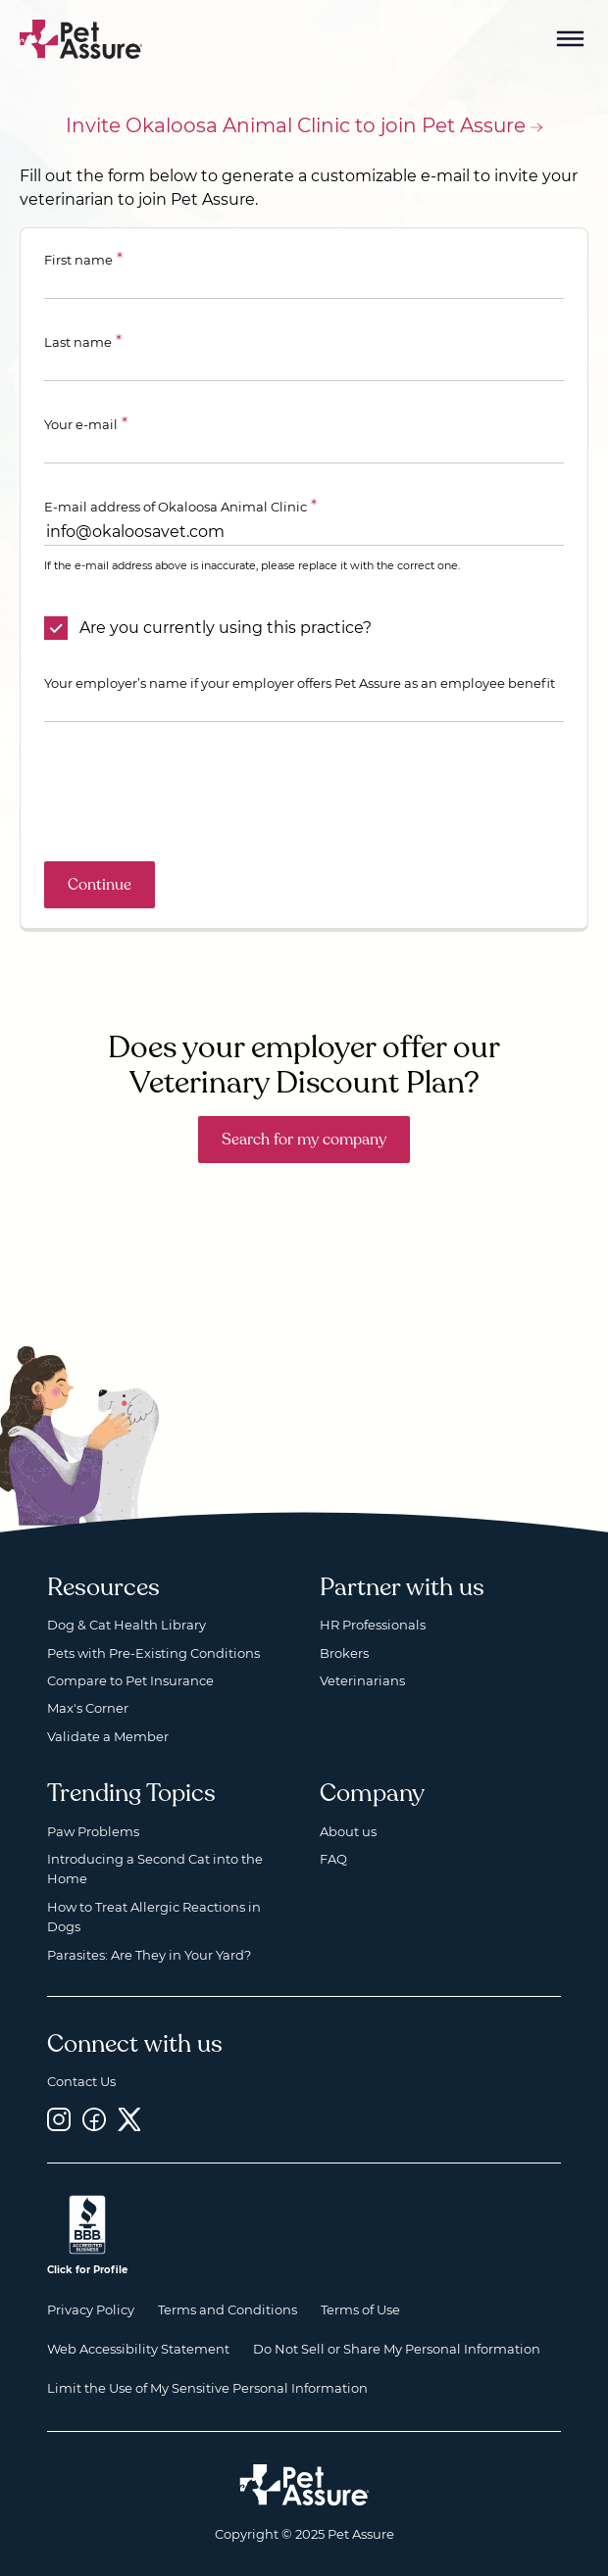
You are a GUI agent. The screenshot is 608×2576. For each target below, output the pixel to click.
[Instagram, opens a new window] (59, 2120)
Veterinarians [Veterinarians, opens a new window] (362, 1680)
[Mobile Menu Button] (570, 39)
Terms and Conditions (227, 2309)
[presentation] (193, 791)
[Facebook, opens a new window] (94, 2120)
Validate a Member (108, 1736)
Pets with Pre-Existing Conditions (153, 1653)
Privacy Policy (90, 2309)
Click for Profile (87, 2269)
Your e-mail (81, 424)
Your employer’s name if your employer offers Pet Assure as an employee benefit (299, 683)
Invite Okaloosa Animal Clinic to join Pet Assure (296, 125)
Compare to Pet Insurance (130, 1680)
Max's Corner (87, 1708)
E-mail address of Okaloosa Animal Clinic (175, 506)
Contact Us (81, 2081)
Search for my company (304, 1139)
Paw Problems (93, 1831)
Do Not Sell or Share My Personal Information (396, 2349)
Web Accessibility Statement (138, 2349)
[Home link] (304, 2484)
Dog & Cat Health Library (126, 1624)
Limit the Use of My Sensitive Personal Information (207, 2388)
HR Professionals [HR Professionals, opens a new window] (373, 1624)
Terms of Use (360, 2309)
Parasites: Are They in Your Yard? (149, 1955)
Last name (78, 342)
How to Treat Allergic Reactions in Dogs (154, 1916)
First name (78, 259)
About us (348, 1831)
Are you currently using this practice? (225, 627)
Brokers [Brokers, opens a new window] (344, 1653)
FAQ (333, 1859)
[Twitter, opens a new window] (129, 2120)
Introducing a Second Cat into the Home (155, 1868)
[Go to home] (81, 37)
